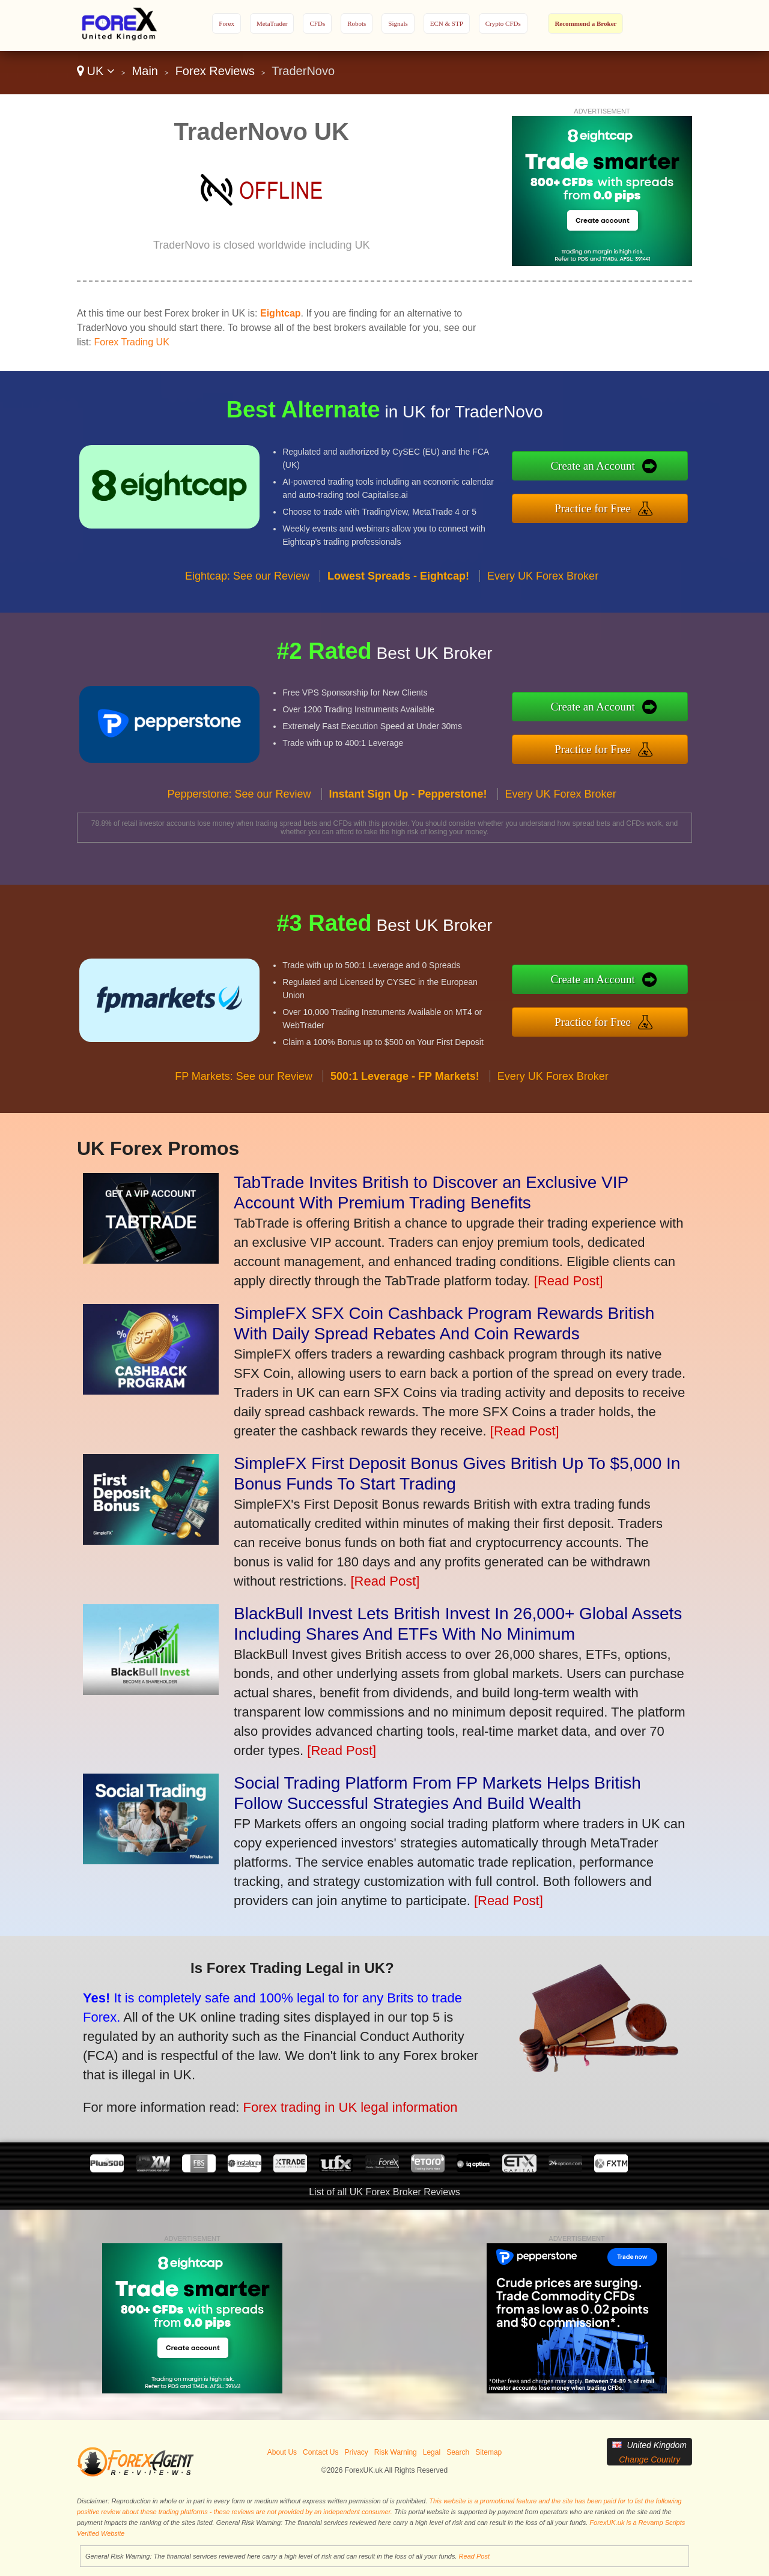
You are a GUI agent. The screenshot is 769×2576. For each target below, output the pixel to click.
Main (145, 70)
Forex (226, 23)
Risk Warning (395, 2452)
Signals (397, 23)
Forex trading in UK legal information (285, 2086)
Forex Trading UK (131, 342)
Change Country (649, 2459)
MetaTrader (272, 23)
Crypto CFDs (503, 23)
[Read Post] (568, 1280)
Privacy (356, 2452)
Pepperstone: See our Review (239, 841)
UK (96, 70)
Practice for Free (642, 501)
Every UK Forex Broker (542, 623)
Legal (431, 2452)
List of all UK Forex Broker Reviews (384, 2192)
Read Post (474, 2556)
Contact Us (320, 2452)
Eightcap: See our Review (247, 623)
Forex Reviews (215, 70)
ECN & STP (446, 23)
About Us (282, 2452)
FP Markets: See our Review (243, 1123)
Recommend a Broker (585, 23)
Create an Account (642, 472)
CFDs (317, 23)
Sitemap (488, 2452)
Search (457, 2452)
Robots (356, 23)
